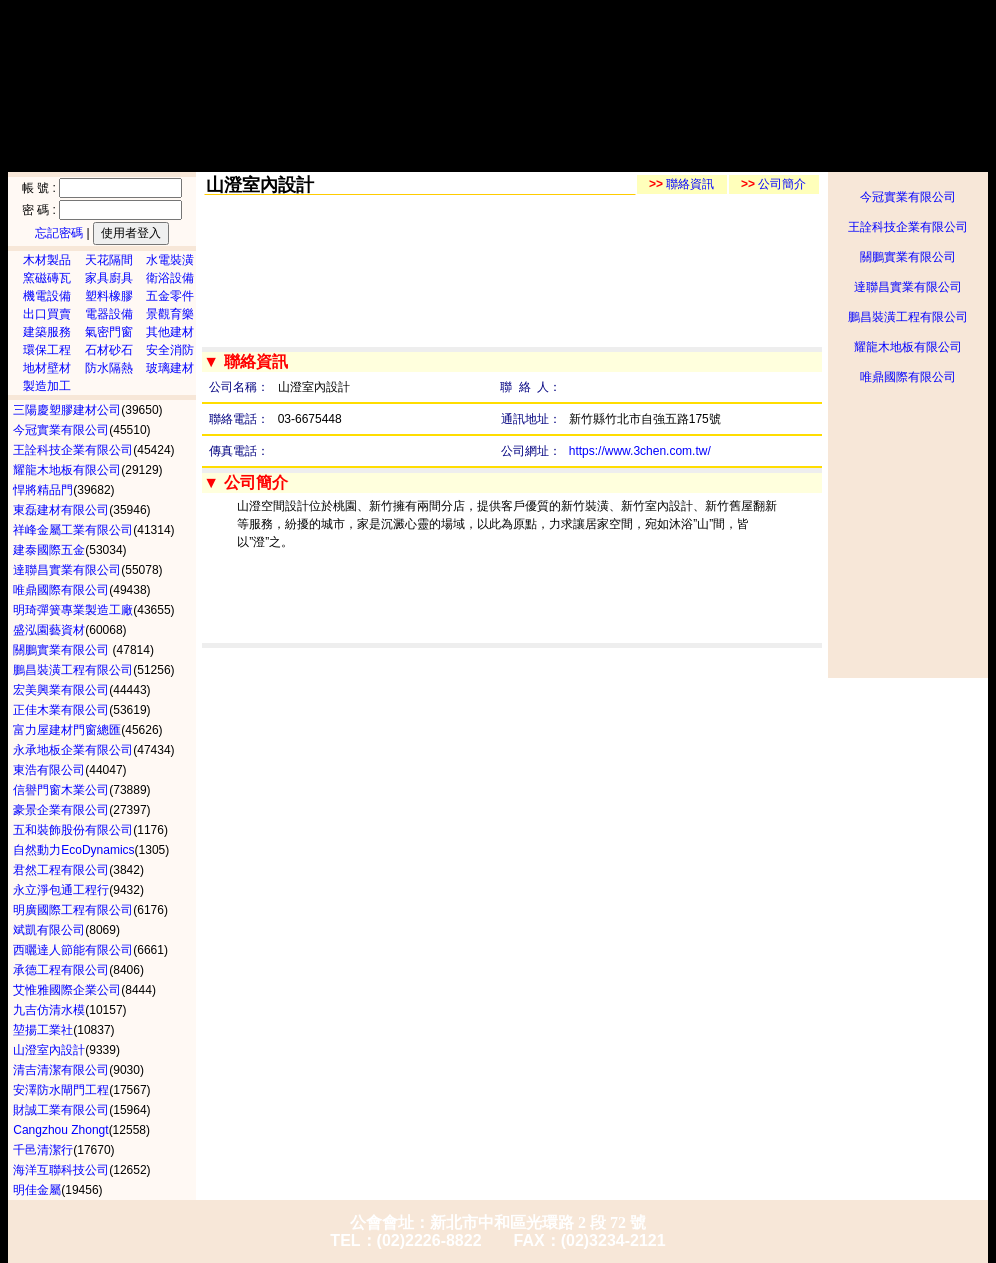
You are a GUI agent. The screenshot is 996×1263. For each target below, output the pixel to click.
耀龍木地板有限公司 (908, 347)
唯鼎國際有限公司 (908, 377)
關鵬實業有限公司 (908, 257)
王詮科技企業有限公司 (908, 227)
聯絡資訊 (681, 184)
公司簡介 (773, 184)
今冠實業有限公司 (908, 197)
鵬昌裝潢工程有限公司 (908, 317)
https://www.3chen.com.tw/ (640, 451)
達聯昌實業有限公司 (908, 287)
